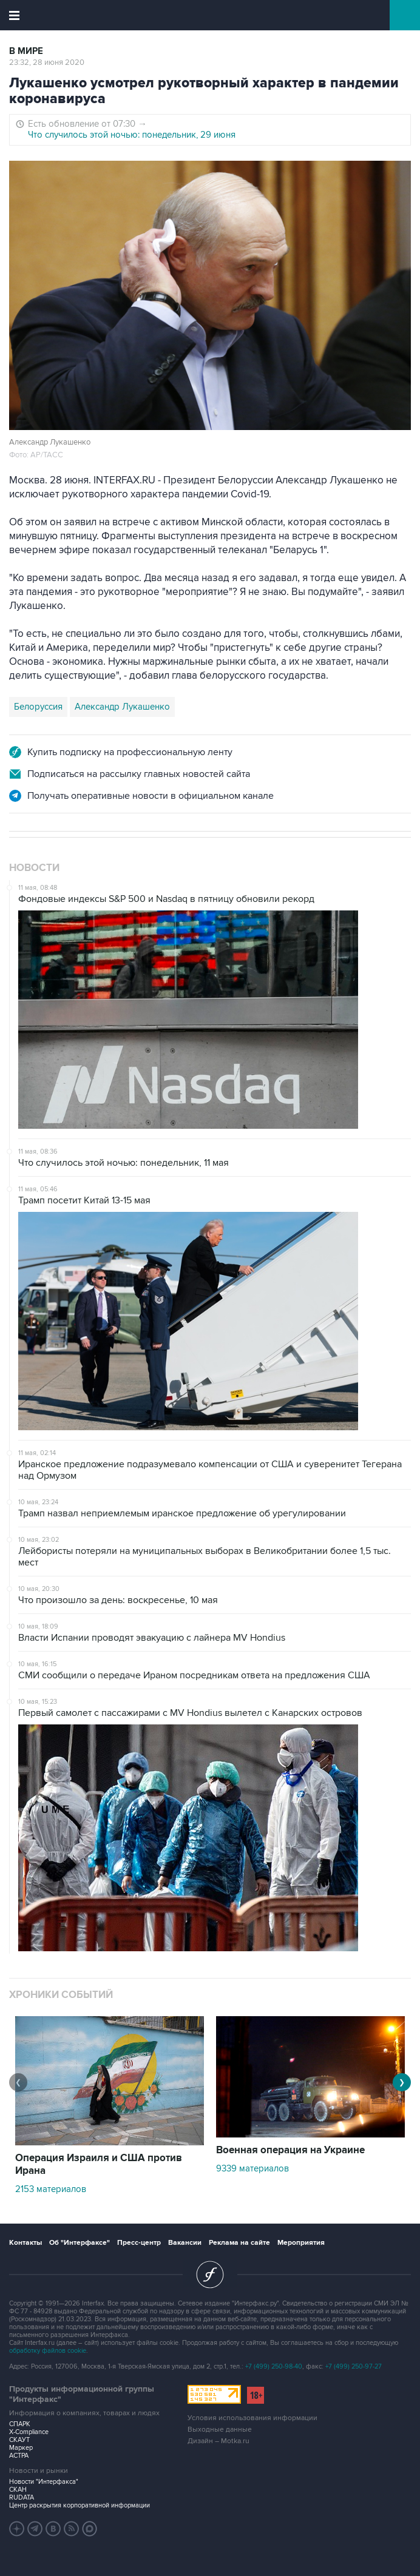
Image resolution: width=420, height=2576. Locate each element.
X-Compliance (29, 2432)
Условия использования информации (252, 2418)
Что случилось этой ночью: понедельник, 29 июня (131, 134)
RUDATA (21, 2497)
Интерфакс (210, 15)
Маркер (21, 2448)
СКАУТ (19, 2440)
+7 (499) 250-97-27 (353, 2366)
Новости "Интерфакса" (43, 2482)
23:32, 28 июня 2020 (46, 62)
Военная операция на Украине (290, 2150)
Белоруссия (38, 706)
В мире (26, 51)
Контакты (25, 2242)
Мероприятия (301, 2242)
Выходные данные (220, 2429)
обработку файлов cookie (47, 2351)
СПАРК (19, 2424)
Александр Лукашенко (122, 706)
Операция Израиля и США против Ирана (98, 2164)
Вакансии (185, 2242)
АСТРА (19, 2456)
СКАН (18, 2490)
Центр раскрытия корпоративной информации (79, 2505)
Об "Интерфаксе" (79, 2242)
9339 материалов (252, 2168)
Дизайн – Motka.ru (218, 2441)
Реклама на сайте (239, 2242)
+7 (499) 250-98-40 (273, 2366)
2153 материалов (50, 2189)
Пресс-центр (139, 2242)
